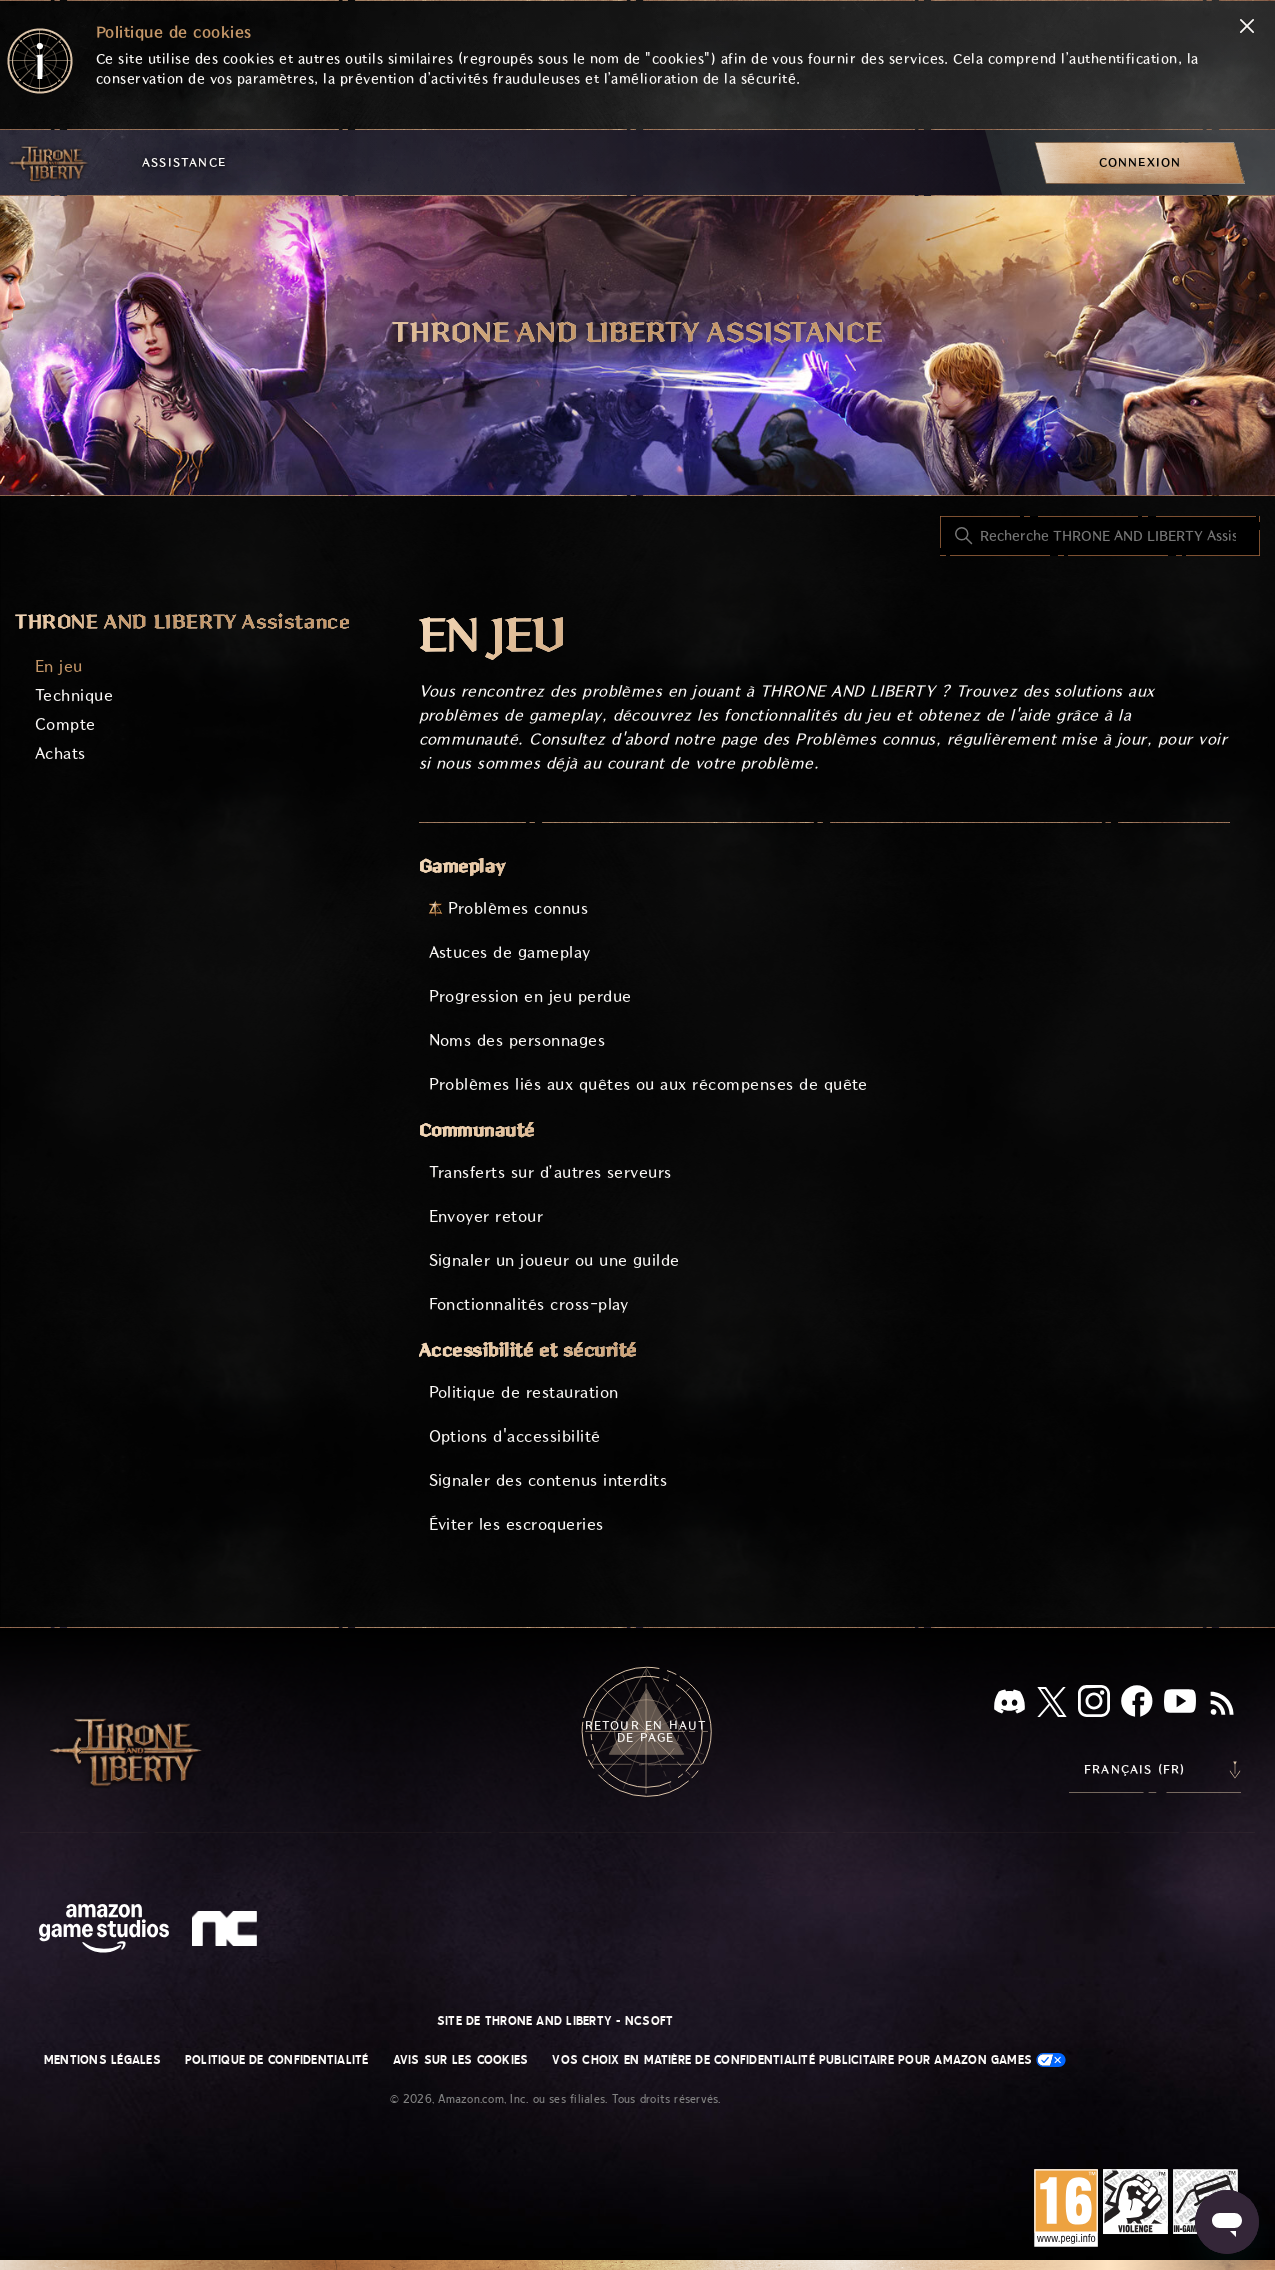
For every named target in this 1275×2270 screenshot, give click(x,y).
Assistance (184, 162)
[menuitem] (1140, 162)
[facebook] (1137, 1705)
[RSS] (1222, 1705)
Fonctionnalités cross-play (529, 1304)
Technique (74, 695)
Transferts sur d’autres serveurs (550, 1172)
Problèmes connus (518, 908)
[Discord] (1009, 1705)
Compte (65, 724)
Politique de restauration (524, 1392)
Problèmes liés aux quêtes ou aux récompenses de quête (648, 1084)
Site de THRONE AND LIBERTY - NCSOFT (555, 2021)
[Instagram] (1094, 1705)
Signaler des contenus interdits (548, 1480)
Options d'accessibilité (515, 1436)
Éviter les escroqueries (516, 1524)
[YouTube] (1180, 1705)
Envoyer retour (486, 1216)
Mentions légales (102, 2060)
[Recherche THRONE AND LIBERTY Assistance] (1100, 536)
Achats (60, 753)
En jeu (59, 666)
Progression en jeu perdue (530, 996)
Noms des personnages (517, 1040)
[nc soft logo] (227, 1933)
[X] (1052, 1705)
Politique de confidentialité (277, 2060)
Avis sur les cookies (461, 2060)
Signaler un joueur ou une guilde (554, 1260)
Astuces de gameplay (510, 952)
